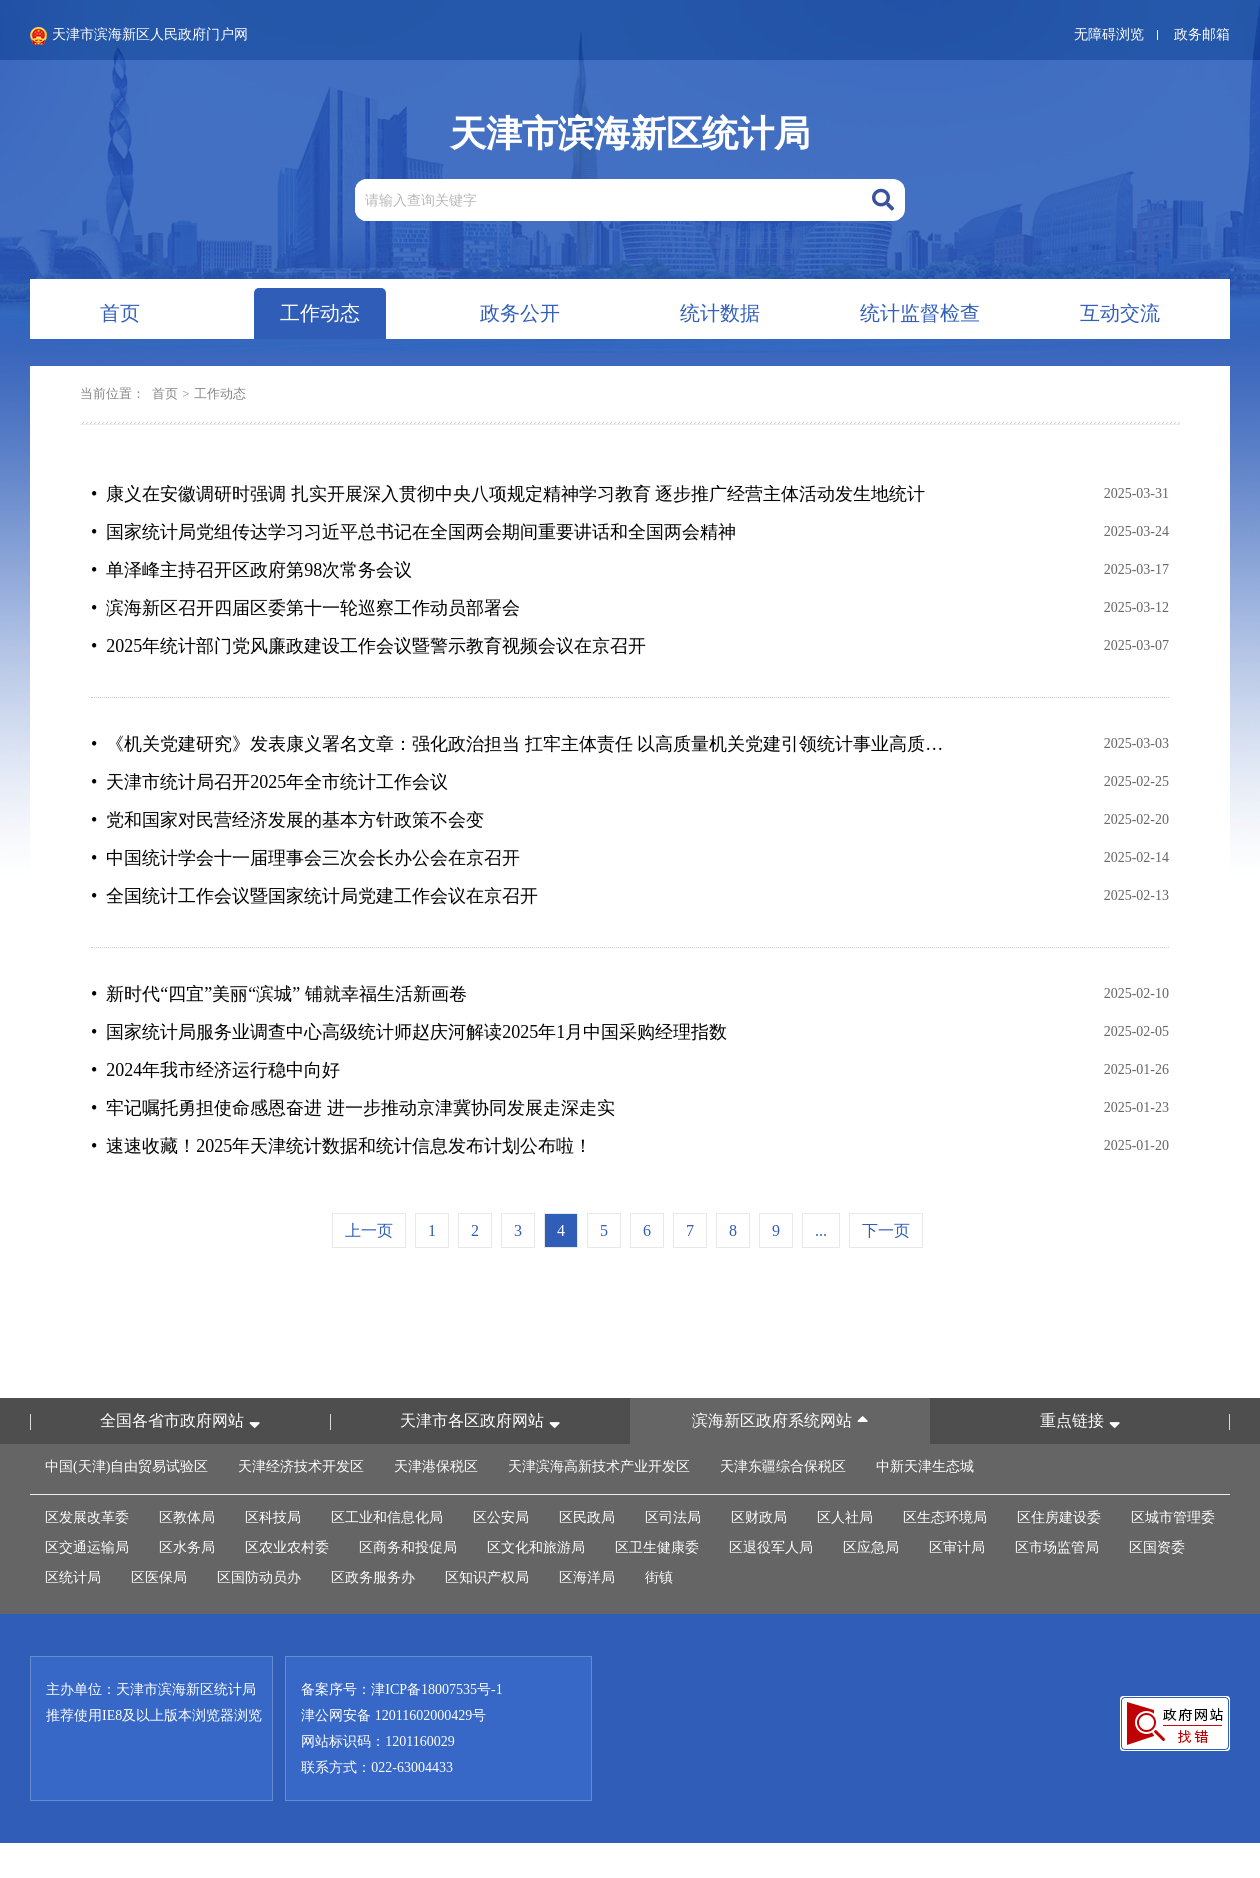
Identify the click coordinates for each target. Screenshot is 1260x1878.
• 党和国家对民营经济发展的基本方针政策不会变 (287, 820)
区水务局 (187, 1547)
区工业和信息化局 (387, 1517)
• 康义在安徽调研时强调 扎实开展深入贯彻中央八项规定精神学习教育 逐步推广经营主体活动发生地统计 (508, 494)
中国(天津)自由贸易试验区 (126, 1466)
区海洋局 (587, 1577)
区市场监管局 (1057, 1547)
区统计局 (73, 1577)
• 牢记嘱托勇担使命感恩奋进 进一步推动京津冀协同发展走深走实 (353, 1108)
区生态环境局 (945, 1517)
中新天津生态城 (925, 1466)
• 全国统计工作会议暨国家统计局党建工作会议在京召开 (314, 896)
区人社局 (845, 1517)
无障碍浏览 (1109, 34)
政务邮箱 (1202, 34)
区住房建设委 (1059, 1517)
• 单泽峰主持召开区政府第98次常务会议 (251, 570)
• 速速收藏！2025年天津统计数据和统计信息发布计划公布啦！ (341, 1146)
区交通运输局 (87, 1547)
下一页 (886, 1230)
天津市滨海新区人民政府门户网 (139, 36)
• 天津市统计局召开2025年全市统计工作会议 (269, 782)
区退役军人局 (771, 1547)
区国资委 (1157, 1547)
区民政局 (587, 1517)
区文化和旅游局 (536, 1547)
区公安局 (501, 1517)
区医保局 (159, 1577)
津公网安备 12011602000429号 (393, 1715)
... (821, 1230)
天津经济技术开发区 (301, 1466)
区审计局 (957, 1547)
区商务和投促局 (408, 1547)
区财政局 (759, 1517)
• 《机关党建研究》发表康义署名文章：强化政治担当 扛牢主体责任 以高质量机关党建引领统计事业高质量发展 (522, 744)
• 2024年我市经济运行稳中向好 (215, 1070)
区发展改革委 (87, 1517)
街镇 (659, 1577)
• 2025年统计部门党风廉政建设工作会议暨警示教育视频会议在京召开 (368, 646)
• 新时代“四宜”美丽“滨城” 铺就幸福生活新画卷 (279, 994)
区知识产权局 (487, 1577)
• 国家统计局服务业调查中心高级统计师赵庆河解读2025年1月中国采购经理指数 (409, 1032)
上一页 (369, 1230)
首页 (165, 393)
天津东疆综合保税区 (783, 1466)
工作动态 (220, 393)
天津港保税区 (436, 1466)
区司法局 (673, 1517)
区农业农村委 (287, 1547)
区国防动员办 (259, 1577)
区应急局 (871, 1547)
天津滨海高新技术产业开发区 (599, 1466)
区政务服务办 (373, 1577)
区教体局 (187, 1517)
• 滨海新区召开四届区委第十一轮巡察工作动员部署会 (305, 608)
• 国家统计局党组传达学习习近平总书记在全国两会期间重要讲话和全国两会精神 (413, 532)
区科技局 (273, 1517)
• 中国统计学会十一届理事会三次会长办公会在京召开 (305, 858)
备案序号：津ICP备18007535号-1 (401, 1689)
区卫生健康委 (657, 1547)
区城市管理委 (1173, 1517)
